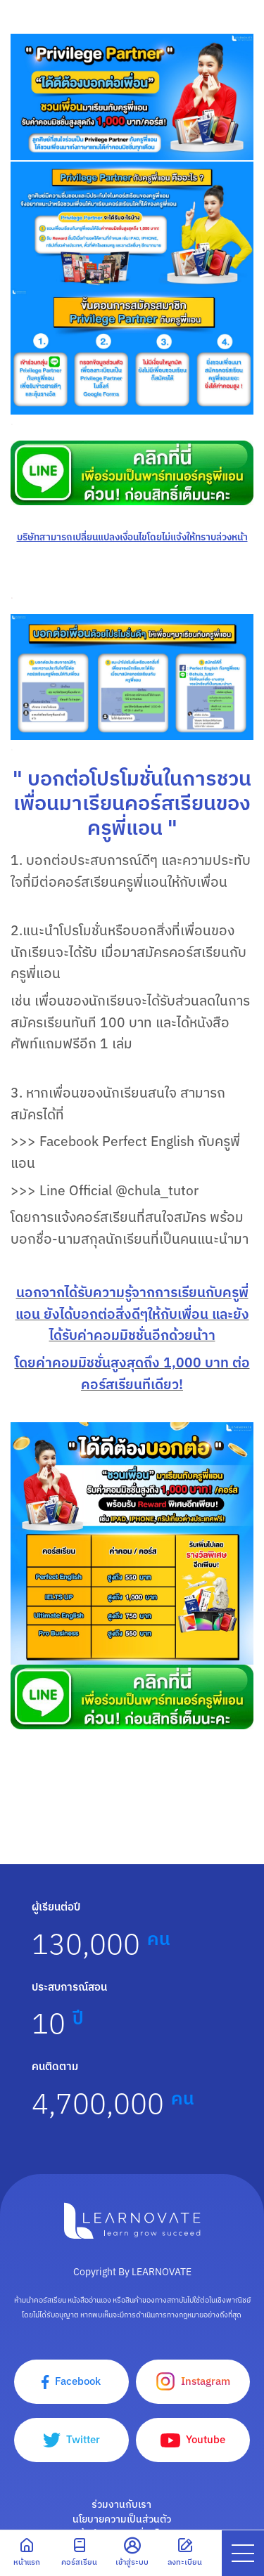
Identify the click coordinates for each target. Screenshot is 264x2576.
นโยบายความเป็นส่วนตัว (122, 2519)
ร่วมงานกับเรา (121, 2504)
